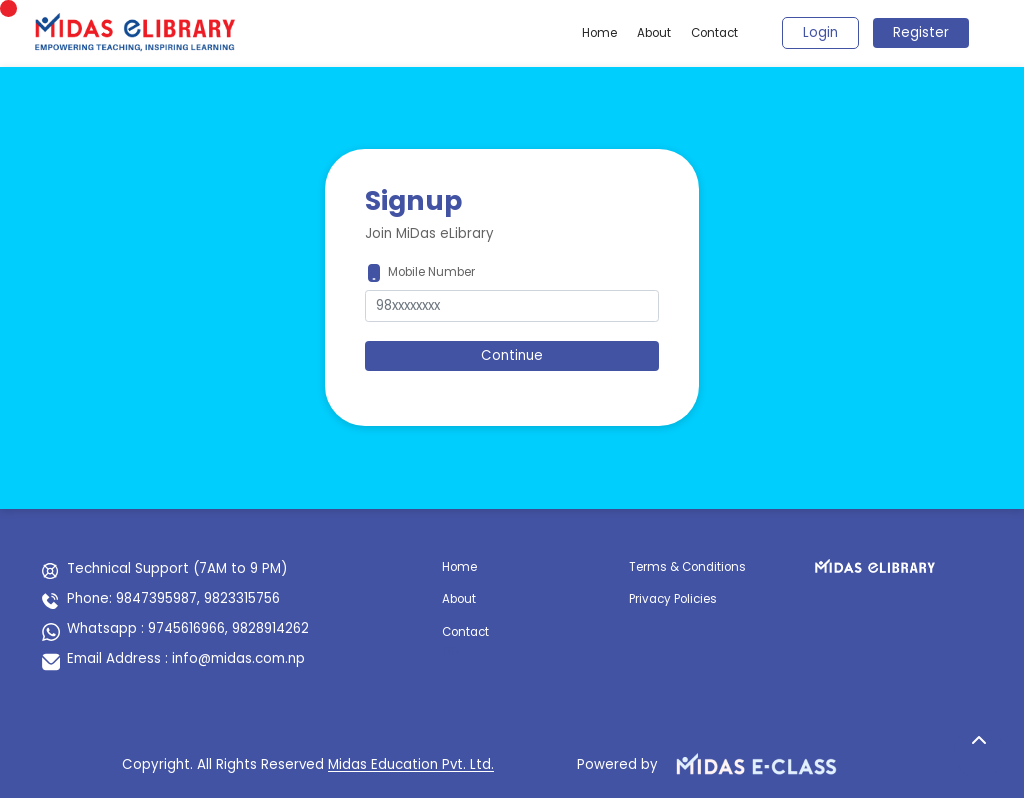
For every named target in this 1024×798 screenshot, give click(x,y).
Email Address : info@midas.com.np (186, 658)
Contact (714, 33)
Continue (512, 355)
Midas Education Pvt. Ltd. (411, 764)
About (654, 33)
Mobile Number (431, 272)
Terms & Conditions (687, 567)
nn (450, 650)
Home (599, 33)
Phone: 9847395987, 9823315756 (173, 598)
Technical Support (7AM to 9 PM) (177, 568)
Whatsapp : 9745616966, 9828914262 (188, 628)
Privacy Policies (673, 599)
